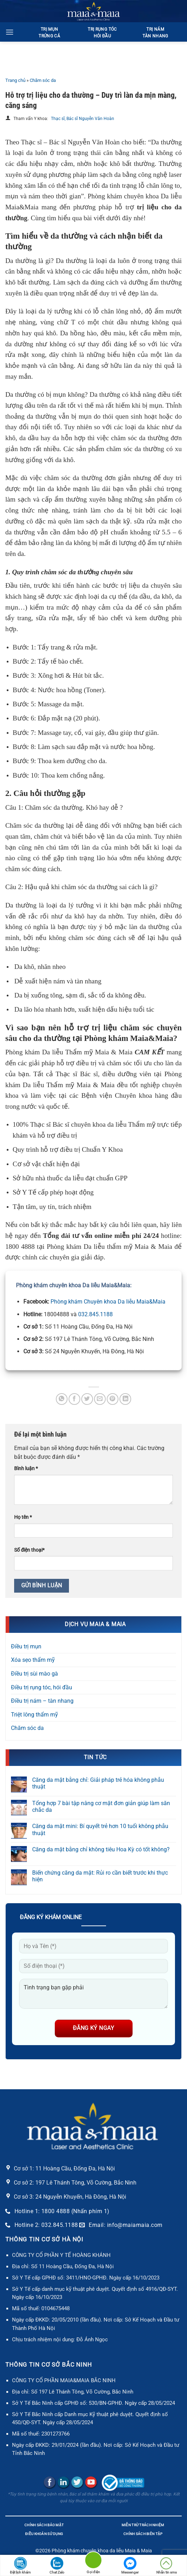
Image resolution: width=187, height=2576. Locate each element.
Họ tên (23, 1517)
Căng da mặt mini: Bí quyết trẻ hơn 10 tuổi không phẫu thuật (100, 1829)
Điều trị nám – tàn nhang (42, 1700)
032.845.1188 (95, 1314)
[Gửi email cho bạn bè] (100, 1399)
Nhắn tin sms (166, 2565)
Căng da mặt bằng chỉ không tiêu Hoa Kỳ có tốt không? (101, 1849)
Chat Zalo (56, 2565)
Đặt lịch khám (20, 2565)
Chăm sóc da (43, 80)
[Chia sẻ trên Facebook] (74, 1399)
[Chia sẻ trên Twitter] (87, 1399)
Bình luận (26, 1469)
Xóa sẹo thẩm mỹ (33, 1660)
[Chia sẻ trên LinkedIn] (125, 1399)
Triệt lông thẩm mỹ (34, 1714)
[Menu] (9, 32)
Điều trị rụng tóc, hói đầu (41, 1687)
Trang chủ (15, 80)
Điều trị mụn (26, 1646)
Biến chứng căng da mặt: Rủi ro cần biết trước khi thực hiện (100, 1876)
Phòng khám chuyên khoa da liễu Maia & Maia (102, 2550)
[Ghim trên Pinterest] (112, 1399)
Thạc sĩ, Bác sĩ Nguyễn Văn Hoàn (82, 118)
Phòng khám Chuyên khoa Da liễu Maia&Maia (108, 1301)
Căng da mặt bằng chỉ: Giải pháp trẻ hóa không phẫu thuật (98, 1783)
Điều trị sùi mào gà (34, 1673)
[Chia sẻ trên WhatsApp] (62, 1399)
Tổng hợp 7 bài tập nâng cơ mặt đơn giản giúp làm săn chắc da (101, 1806)
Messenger (130, 2565)
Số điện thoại (29, 1550)
